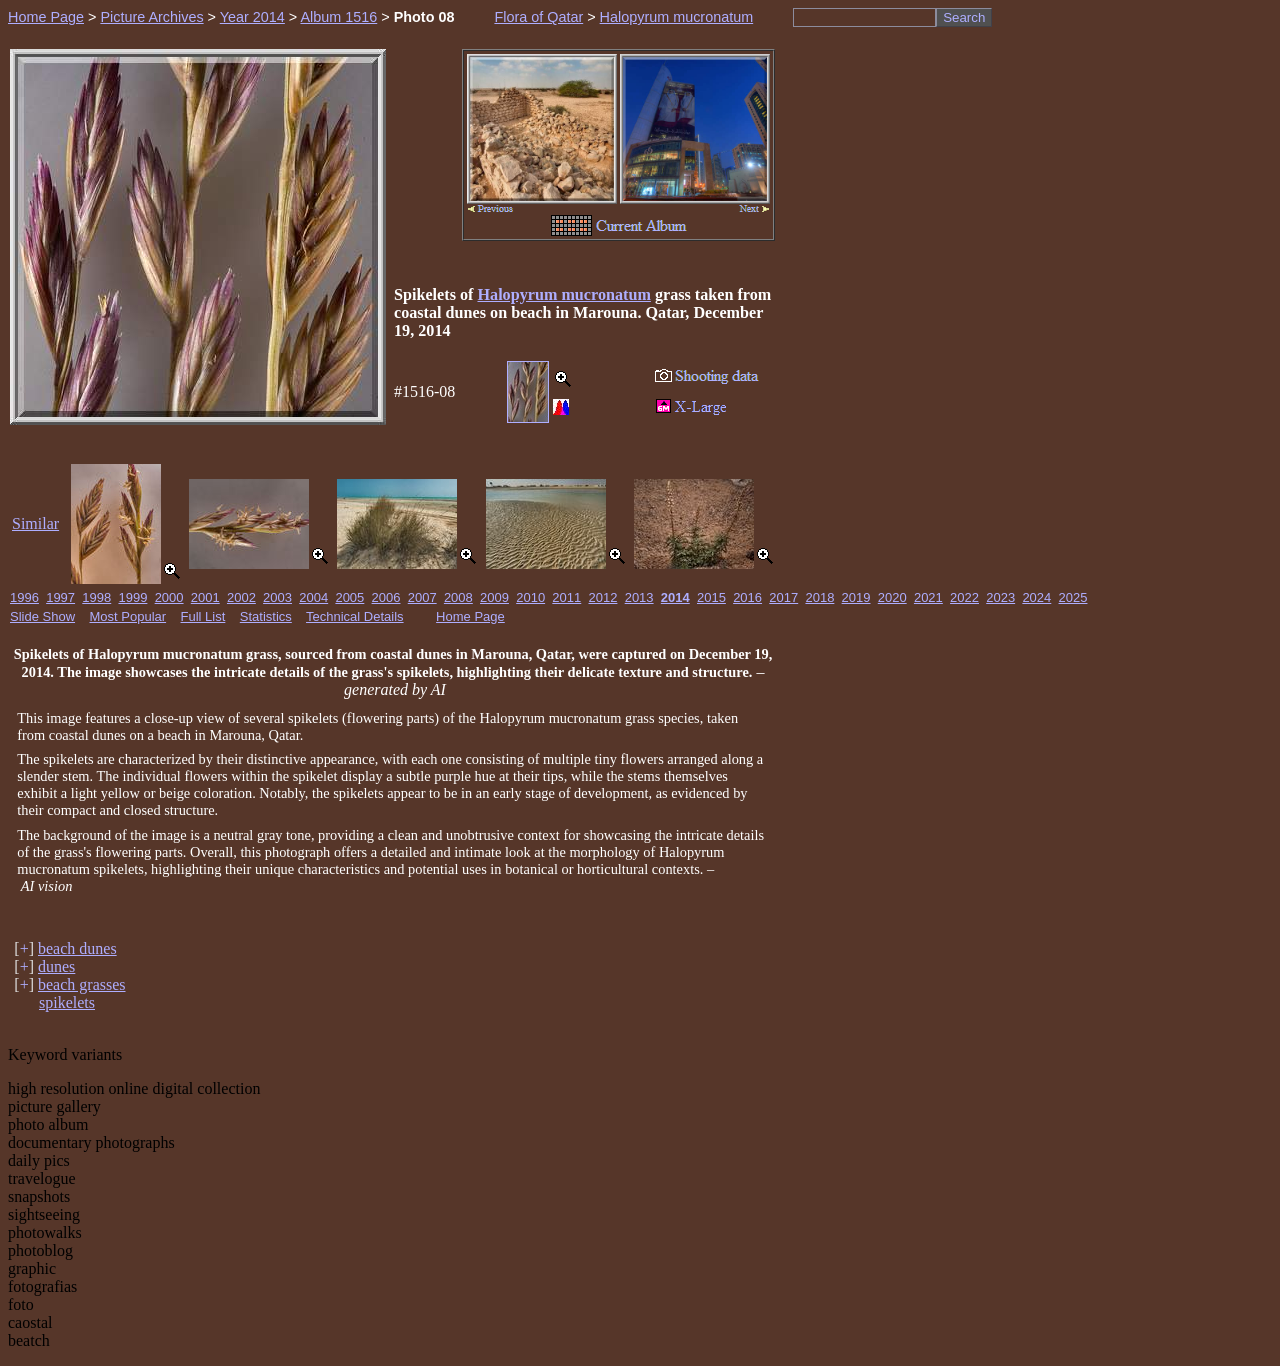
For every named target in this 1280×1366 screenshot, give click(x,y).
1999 (132, 597)
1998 (96, 597)
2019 (856, 597)
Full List (203, 616)
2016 (747, 597)
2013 (639, 597)
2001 (205, 597)
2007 (422, 597)
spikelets (67, 1002)
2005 (349, 597)
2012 (603, 597)
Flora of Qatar (538, 17)
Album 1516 (338, 17)
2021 (928, 597)
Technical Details (355, 616)
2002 (241, 597)
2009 (494, 597)
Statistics (266, 616)
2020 (892, 597)
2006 (386, 597)
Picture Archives (151, 17)
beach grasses (82, 984)
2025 (1073, 597)
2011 (566, 597)
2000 (169, 597)
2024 (1036, 597)
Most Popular (128, 616)
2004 (313, 597)
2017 (783, 597)
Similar (35, 523)
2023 (1000, 597)
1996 (24, 597)
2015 (711, 597)
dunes (56, 966)
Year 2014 (252, 17)
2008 (458, 597)
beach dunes (77, 948)
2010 (530, 597)
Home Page (46, 17)
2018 (819, 597)
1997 (60, 597)
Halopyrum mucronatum (677, 17)
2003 (277, 597)
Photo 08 (424, 17)
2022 (964, 597)
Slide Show (42, 616)
